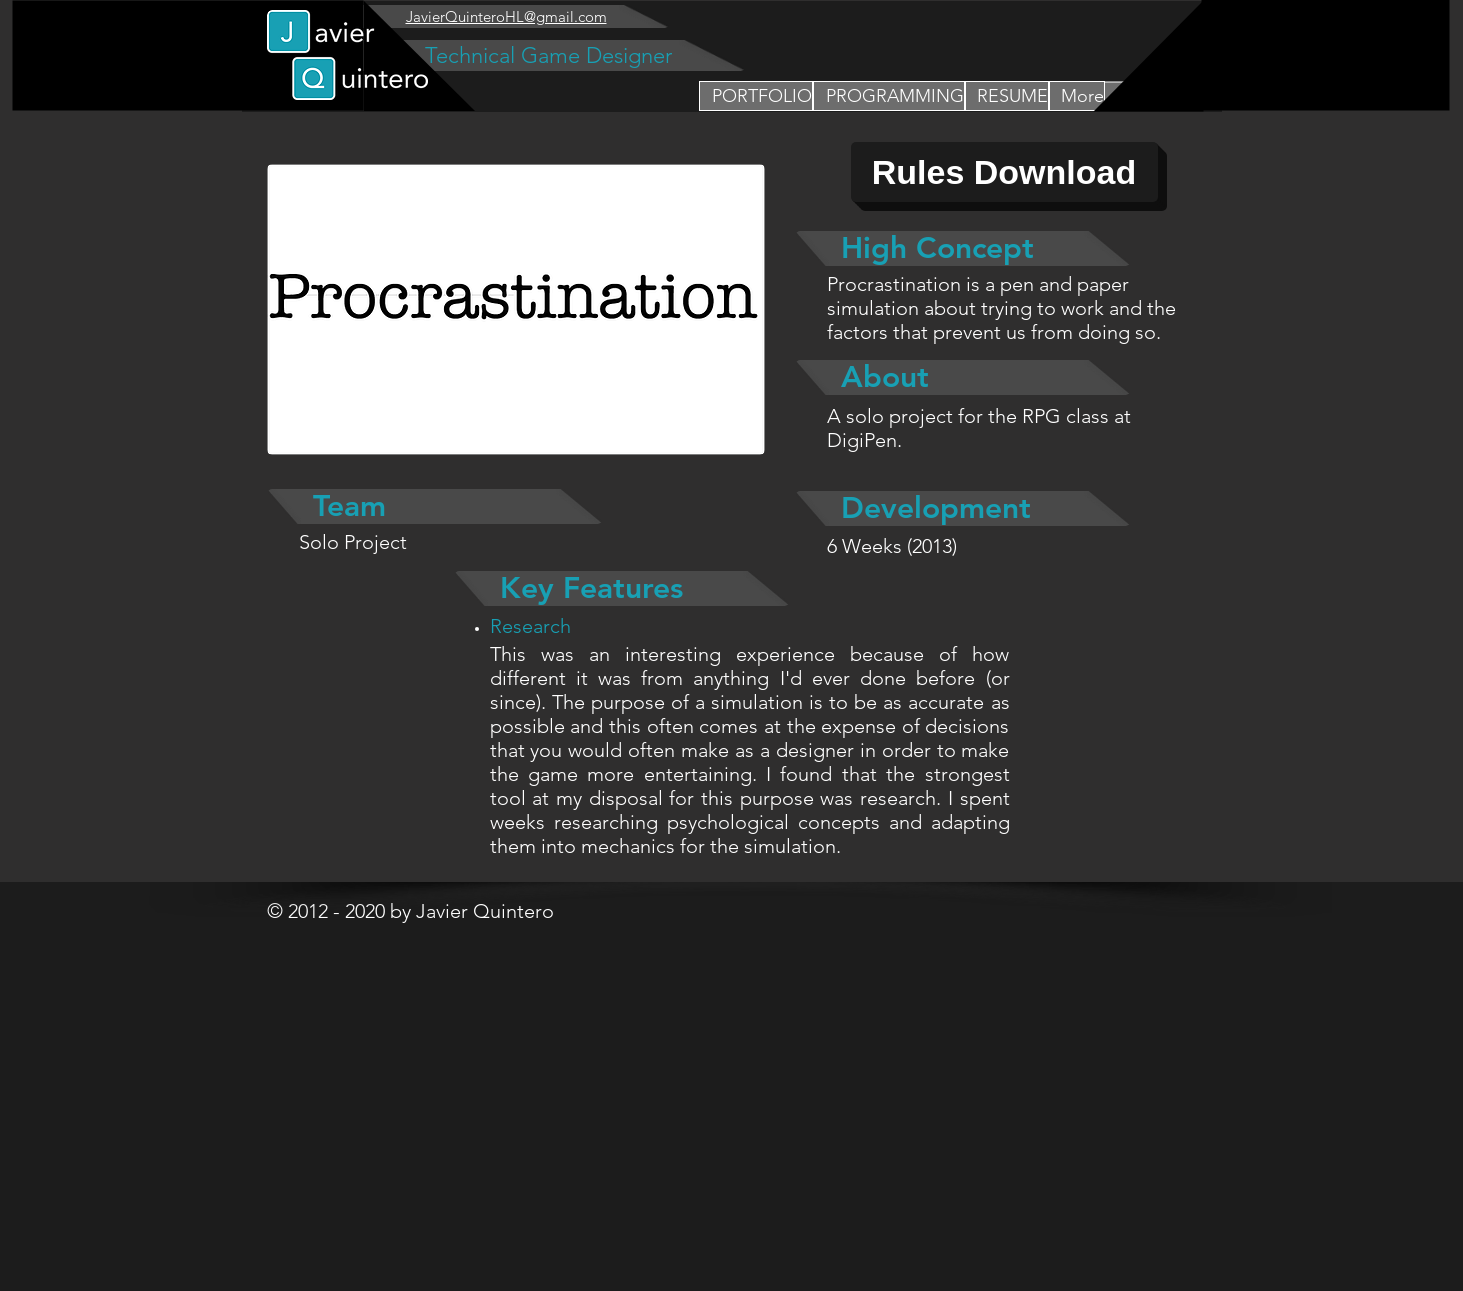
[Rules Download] (1004, 172)
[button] (889, 96)
